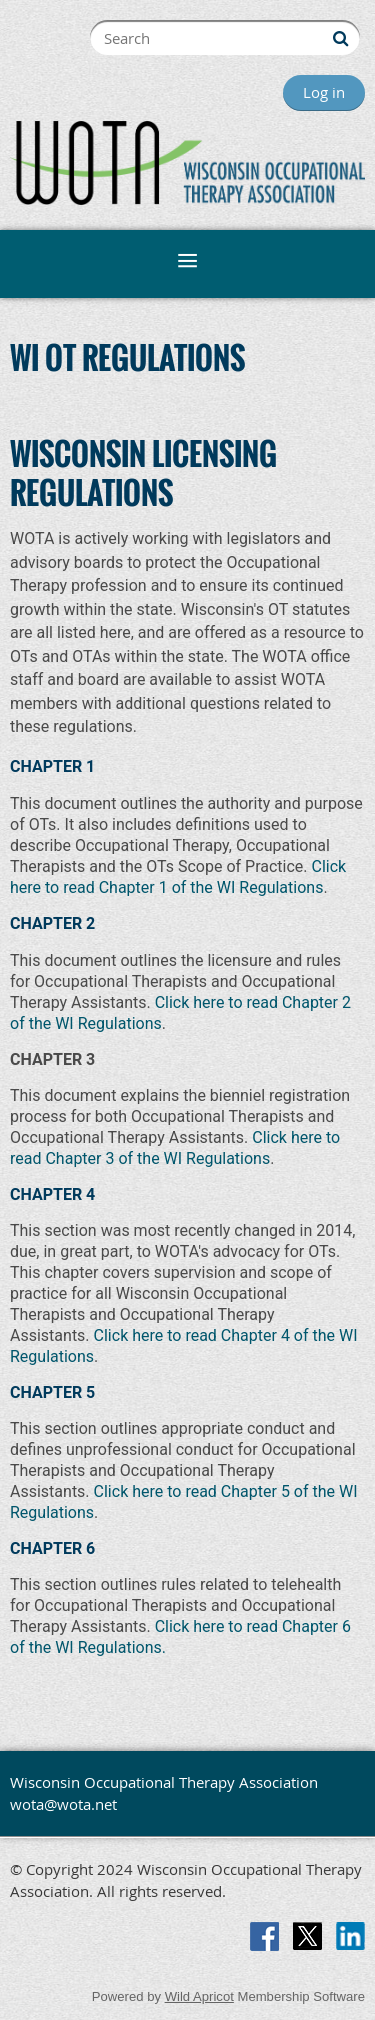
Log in (324, 92)
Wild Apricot (199, 1996)
